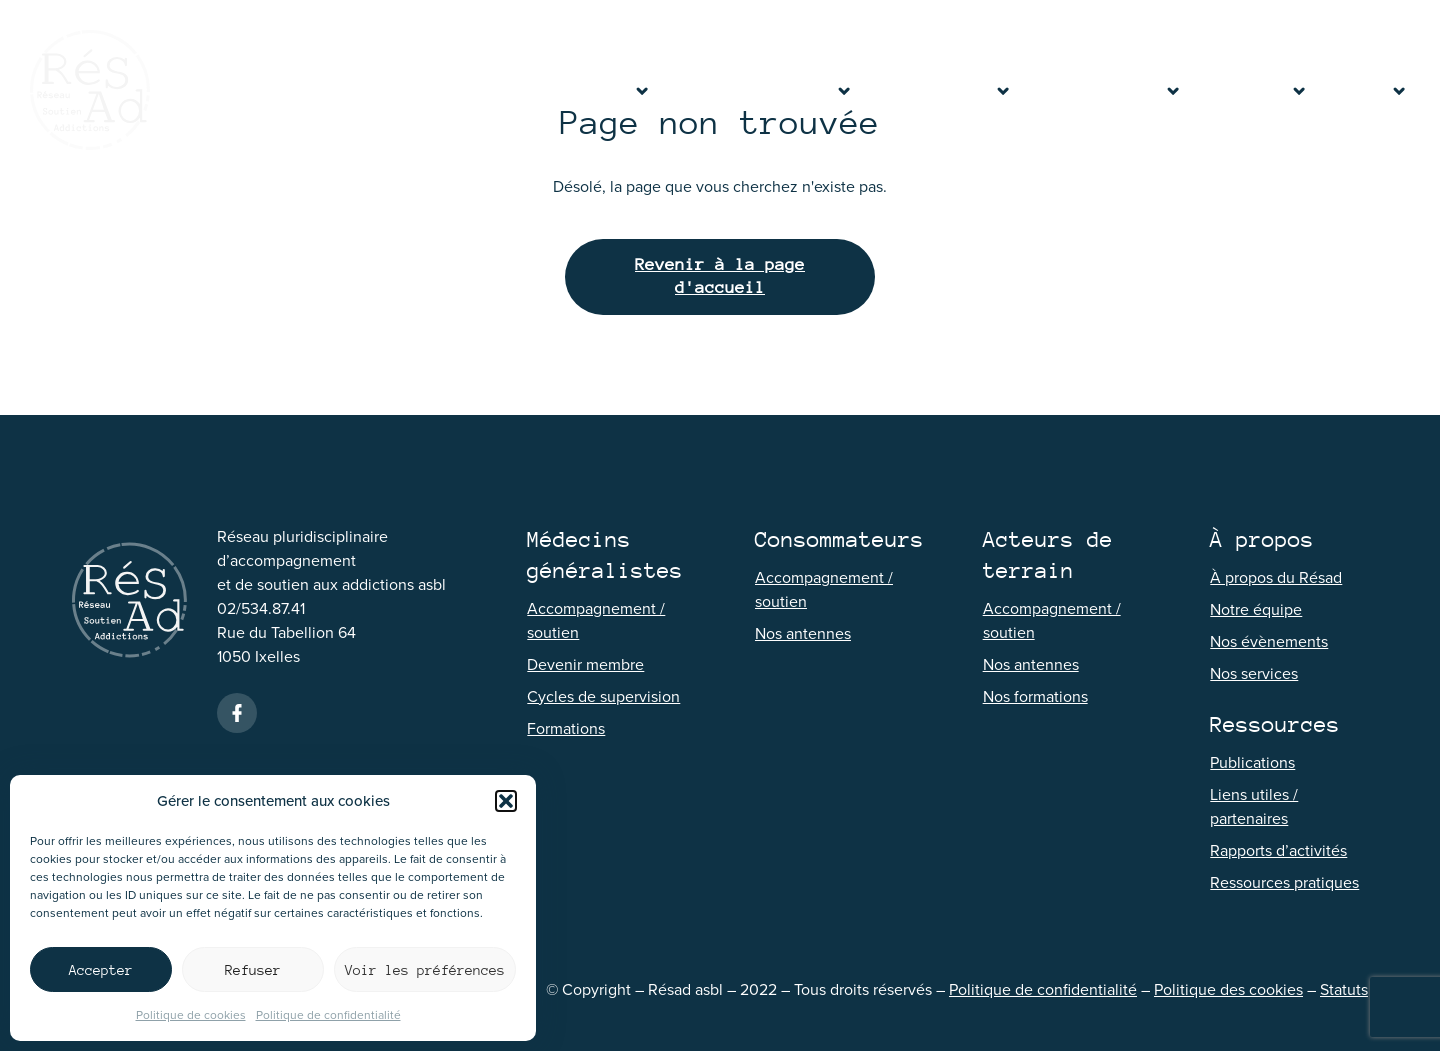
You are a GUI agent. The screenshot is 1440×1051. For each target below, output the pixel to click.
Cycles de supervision (603, 696)
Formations (566, 728)
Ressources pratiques (1284, 882)
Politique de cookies (191, 1015)
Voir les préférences (425, 970)
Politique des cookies (1228, 989)
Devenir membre (585, 664)
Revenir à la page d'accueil (720, 276)
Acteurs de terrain (1106, 89)
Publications (1252, 762)
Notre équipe (1256, 609)
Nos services (1254, 673)
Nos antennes (803, 633)
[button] (506, 801)
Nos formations (1035, 696)
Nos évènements (1269, 641)
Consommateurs (942, 89)
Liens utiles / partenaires (1254, 806)
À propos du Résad (1276, 577)
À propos (606, 89)
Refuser (253, 970)
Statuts (1344, 989)
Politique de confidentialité (328, 1015)
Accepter (101, 970)
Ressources (1255, 89)
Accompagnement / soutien (596, 620)
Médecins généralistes (761, 89)
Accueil (513, 89)
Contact (1367, 89)
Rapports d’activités (1278, 850)
